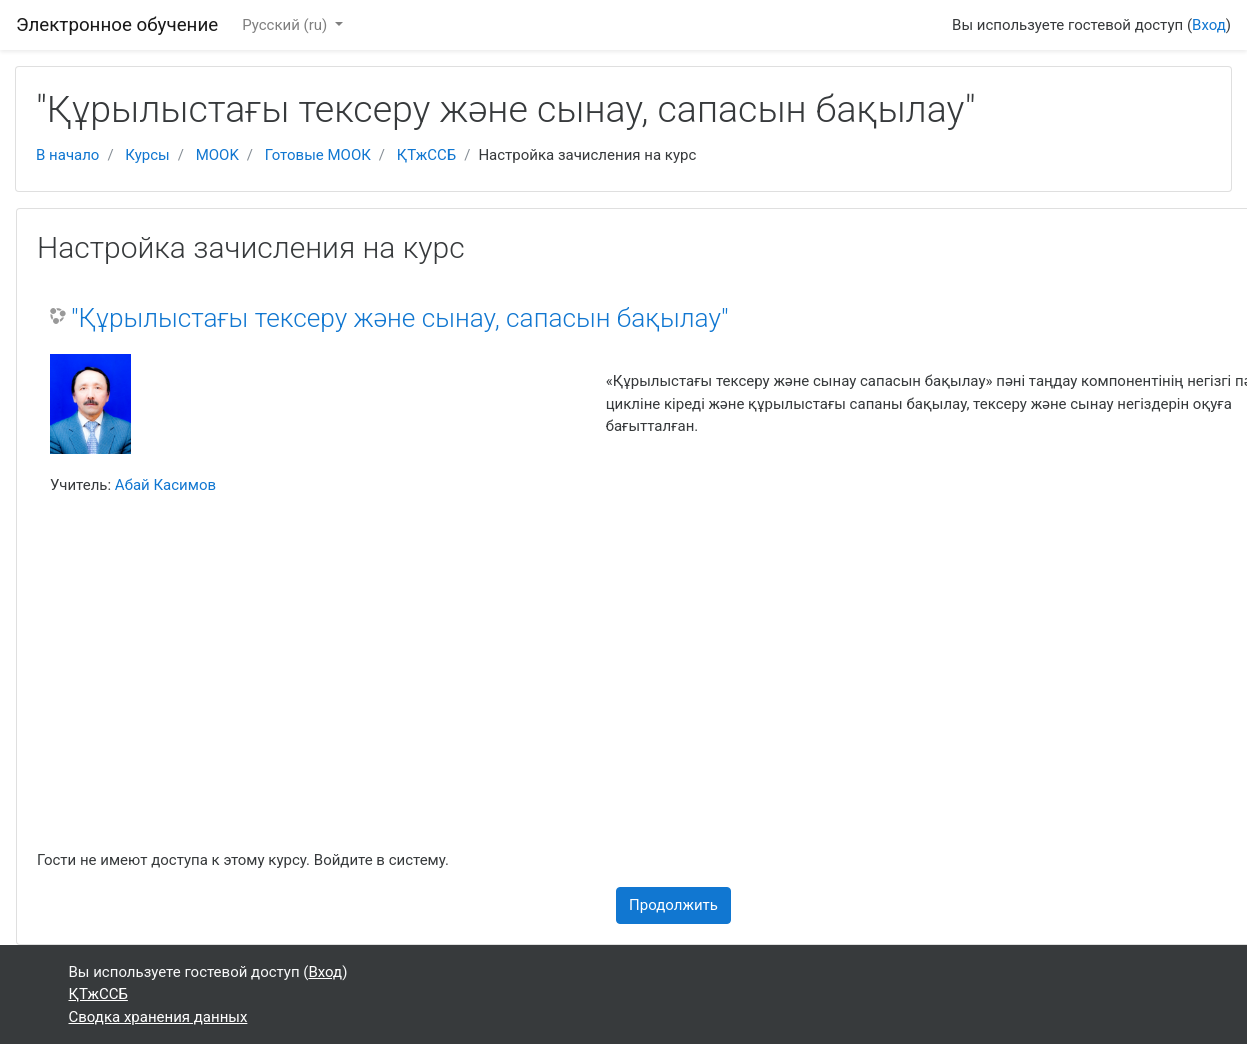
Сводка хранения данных (158, 1017)
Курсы (147, 155)
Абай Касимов (165, 485)
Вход (1209, 25)
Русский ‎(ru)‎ (286, 25)
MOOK (217, 155)
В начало (67, 155)
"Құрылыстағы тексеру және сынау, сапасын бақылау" (400, 318)
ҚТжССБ (426, 155)
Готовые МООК (318, 155)
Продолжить (673, 905)
